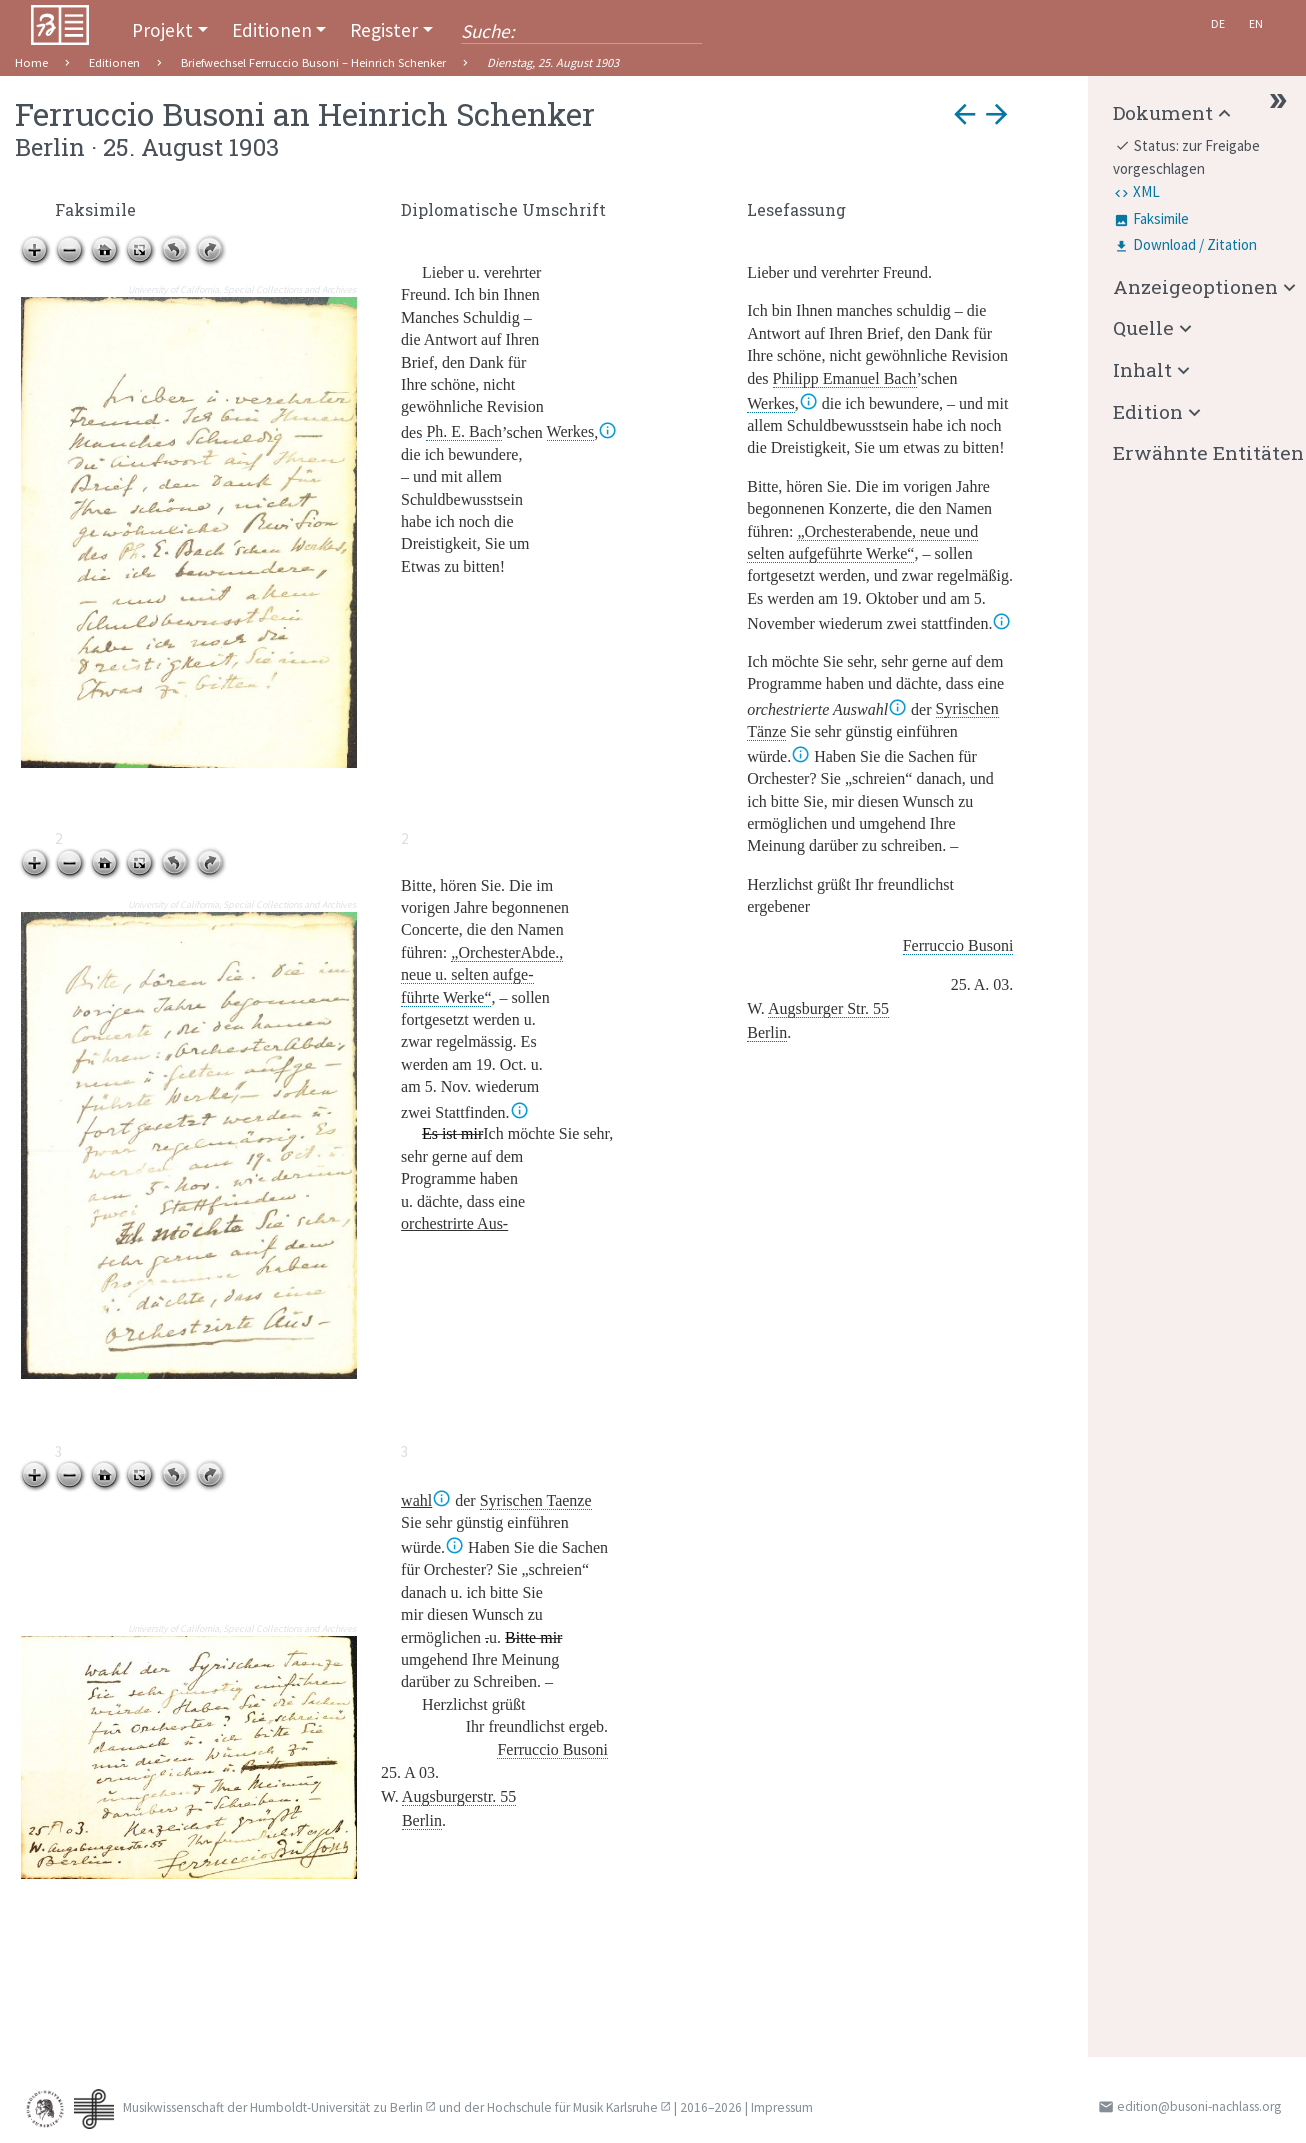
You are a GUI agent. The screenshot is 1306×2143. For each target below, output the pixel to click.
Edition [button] (1148, 411)
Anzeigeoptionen (1195, 286)
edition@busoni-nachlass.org (1199, 2106)
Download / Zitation (1195, 244)
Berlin (767, 1032)
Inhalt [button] (1142, 369)
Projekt (162, 30)
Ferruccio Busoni (958, 945)
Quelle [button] (1143, 327)
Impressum (782, 2107)
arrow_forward (997, 114)
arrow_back (965, 114)
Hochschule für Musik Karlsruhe (572, 2107)
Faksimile (1161, 218)
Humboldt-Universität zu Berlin (336, 2107)
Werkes (571, 431)
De (1218, 23)
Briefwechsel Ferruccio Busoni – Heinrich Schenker (313, 62)
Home (31, 62)
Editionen (272, 30)
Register (384, 30)
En (1256, 23)
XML (1146, 191)
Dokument (1163, 112)
